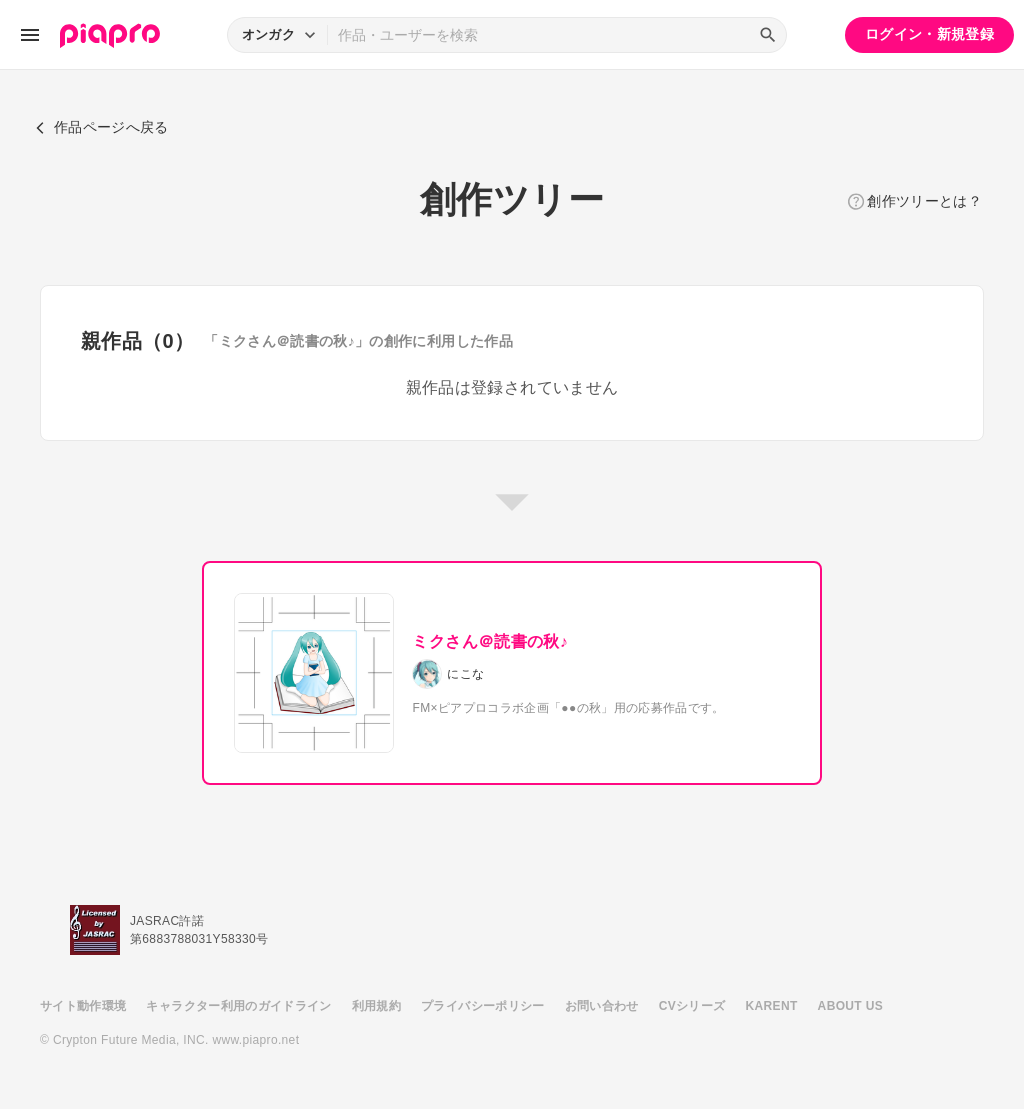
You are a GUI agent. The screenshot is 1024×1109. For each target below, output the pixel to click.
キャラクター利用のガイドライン (238, 1006)
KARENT (772, 1006)
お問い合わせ (602, 1006)
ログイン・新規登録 (929, 34)
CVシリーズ (692, 1006)
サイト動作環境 (83, 1006)
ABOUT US (850, 1006)
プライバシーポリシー (483, 1006)
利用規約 (376, 1006)
